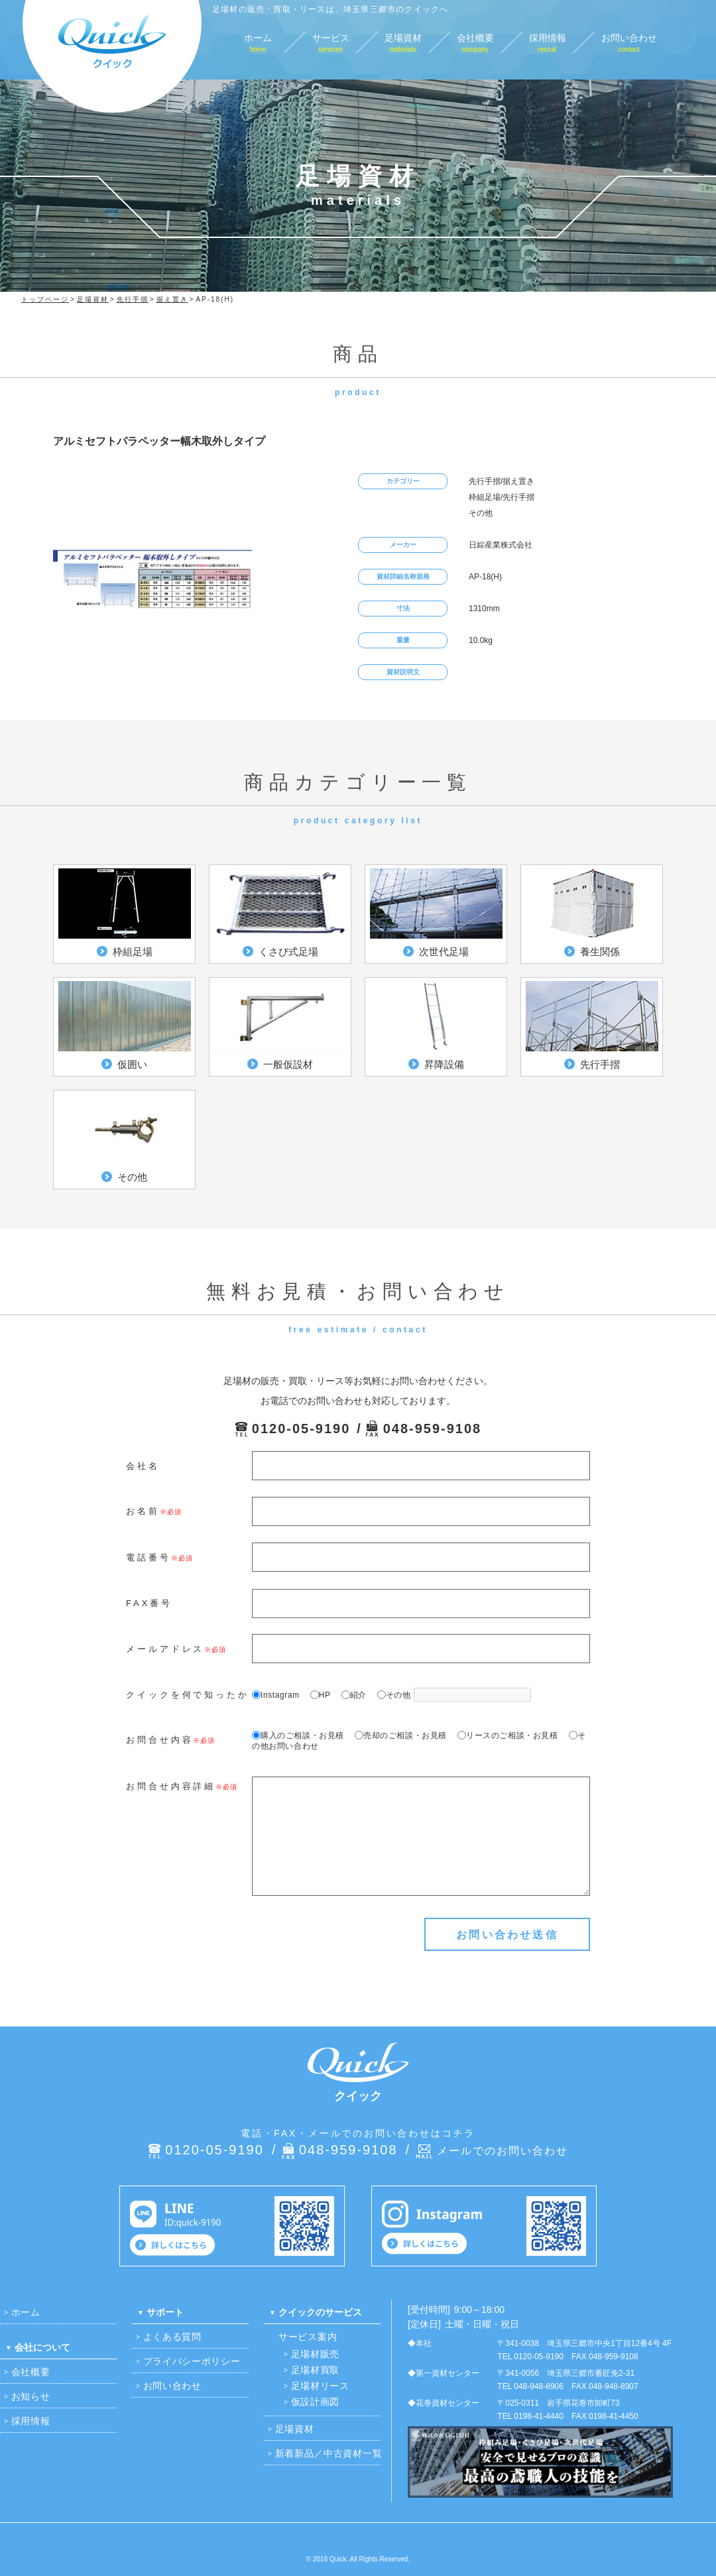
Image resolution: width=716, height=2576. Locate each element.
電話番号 (148, 1557)
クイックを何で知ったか (187, 1695)
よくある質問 (172, 2336)
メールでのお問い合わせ (502, 2150)
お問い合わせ (172, 2385)
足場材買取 (315, 2369)
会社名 (143, 1466)
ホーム (25, 2312)
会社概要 (30, 2371)
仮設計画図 (315, 2401)
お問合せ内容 (159, 1740)
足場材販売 (315, 2354)
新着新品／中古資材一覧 (329, 2453)
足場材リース (320, 2385)
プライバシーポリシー (192, 2361)
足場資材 (294, 2428)
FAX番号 (149, 1603)
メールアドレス (165, 1649)
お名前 (143, 1511)
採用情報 (30, 2421)
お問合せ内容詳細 (170, 1786)
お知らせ (30, 2396)
